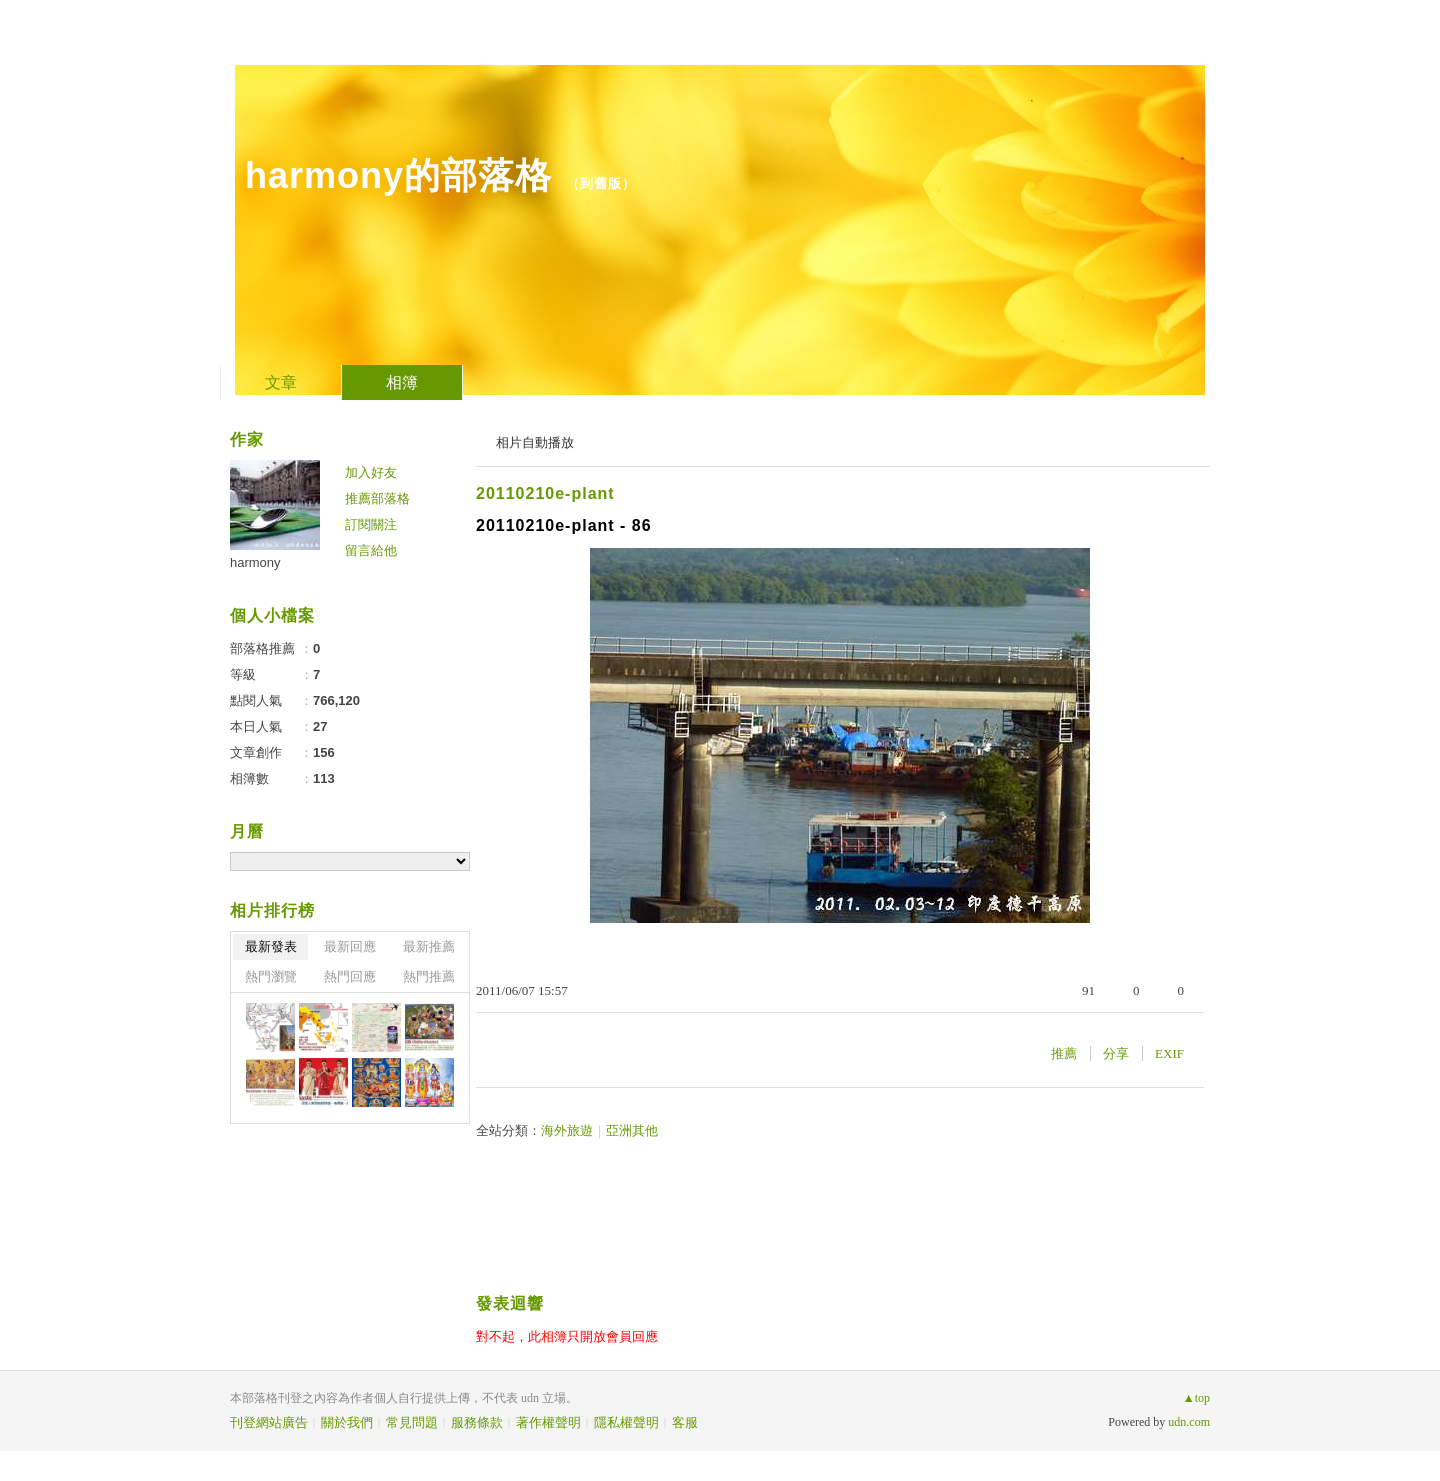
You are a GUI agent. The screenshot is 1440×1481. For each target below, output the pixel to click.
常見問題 (412, 1422)
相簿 (402, 382)
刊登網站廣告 (269, 1422)
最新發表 (271, 946)
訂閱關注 (371, 524)
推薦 (1064, 1053)
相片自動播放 (535, 442)
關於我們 (347, 1422)
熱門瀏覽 (271, 976)
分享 (1116, 1053)
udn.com (1189, 1422)
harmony (255, 562)
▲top (1196, 1398)
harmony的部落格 (398, 175)
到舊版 (601, 183)
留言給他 (371, 550)
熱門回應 (350, 976)
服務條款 (477, 1422)
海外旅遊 (567, 1130)
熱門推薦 (429, 976)
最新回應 (350, 946)
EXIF (1169, 1053)
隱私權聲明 (626, 1422)
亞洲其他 (632, 1130)
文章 (281, 382)
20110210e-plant (545, 493)
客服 (685, 1422)
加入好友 (371, 472)
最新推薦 (429, 946)
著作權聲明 (548, 1422)
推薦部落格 (377, 498)
